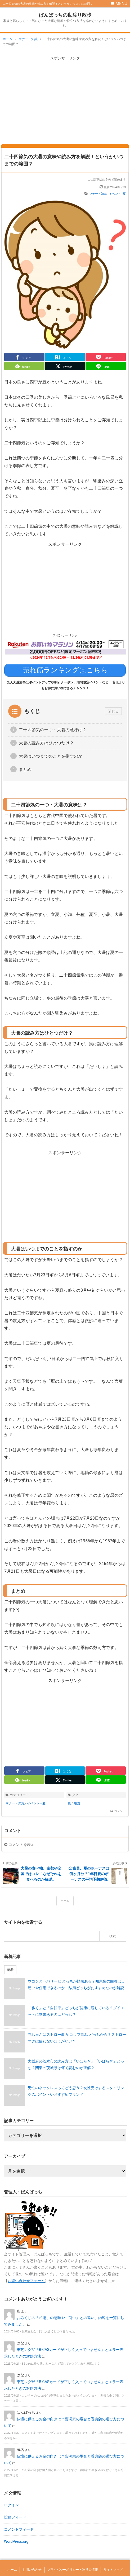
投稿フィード (15, 2517)
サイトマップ (113, 2570)
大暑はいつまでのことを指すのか (50, 756)
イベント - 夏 (117, 194)
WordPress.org (16, 2541)
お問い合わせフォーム (26, 2281)
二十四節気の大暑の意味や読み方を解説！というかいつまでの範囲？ (63, 160)
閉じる (113, 711)
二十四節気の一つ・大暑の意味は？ (53, 729)
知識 (77, 1803)
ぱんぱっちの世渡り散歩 (65, 15)
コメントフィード (19, 2529)
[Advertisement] (65, 99)
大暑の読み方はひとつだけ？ (46, 742)
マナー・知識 (98, 194)
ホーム (65, 1901)
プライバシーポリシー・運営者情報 (72, 2570)
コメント (120, 1811)
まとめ (25, 769)
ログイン (11, 2505)
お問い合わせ (32, 2570)
